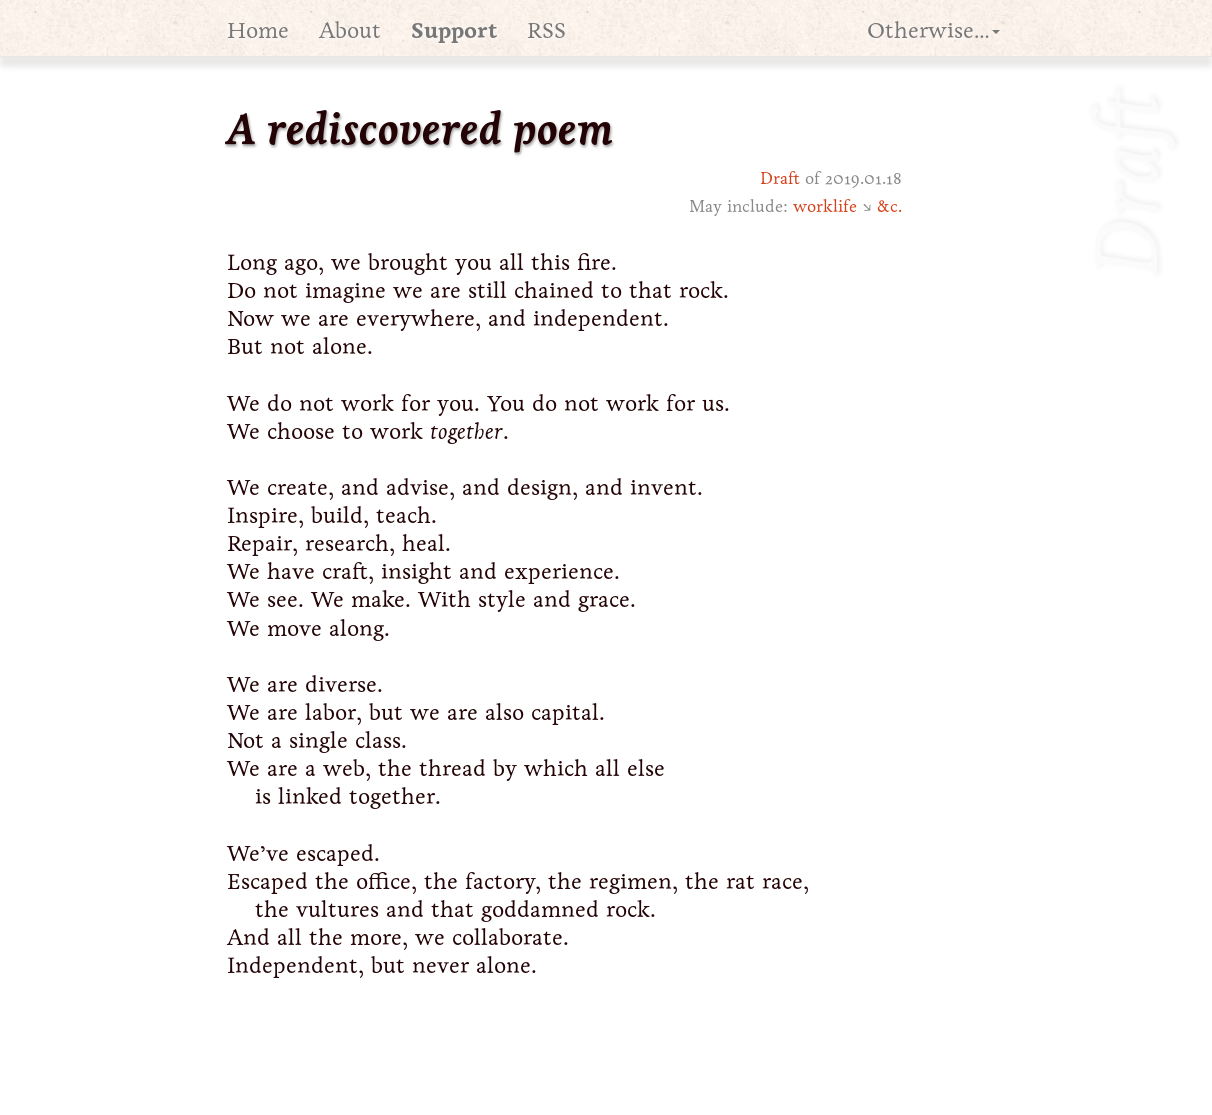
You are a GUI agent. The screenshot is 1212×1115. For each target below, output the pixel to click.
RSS (546, 30)
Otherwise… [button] (933, 30)
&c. (889, 206)
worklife (825, 206)
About (350, 30)
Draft (780, 178)
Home (258, 30)
